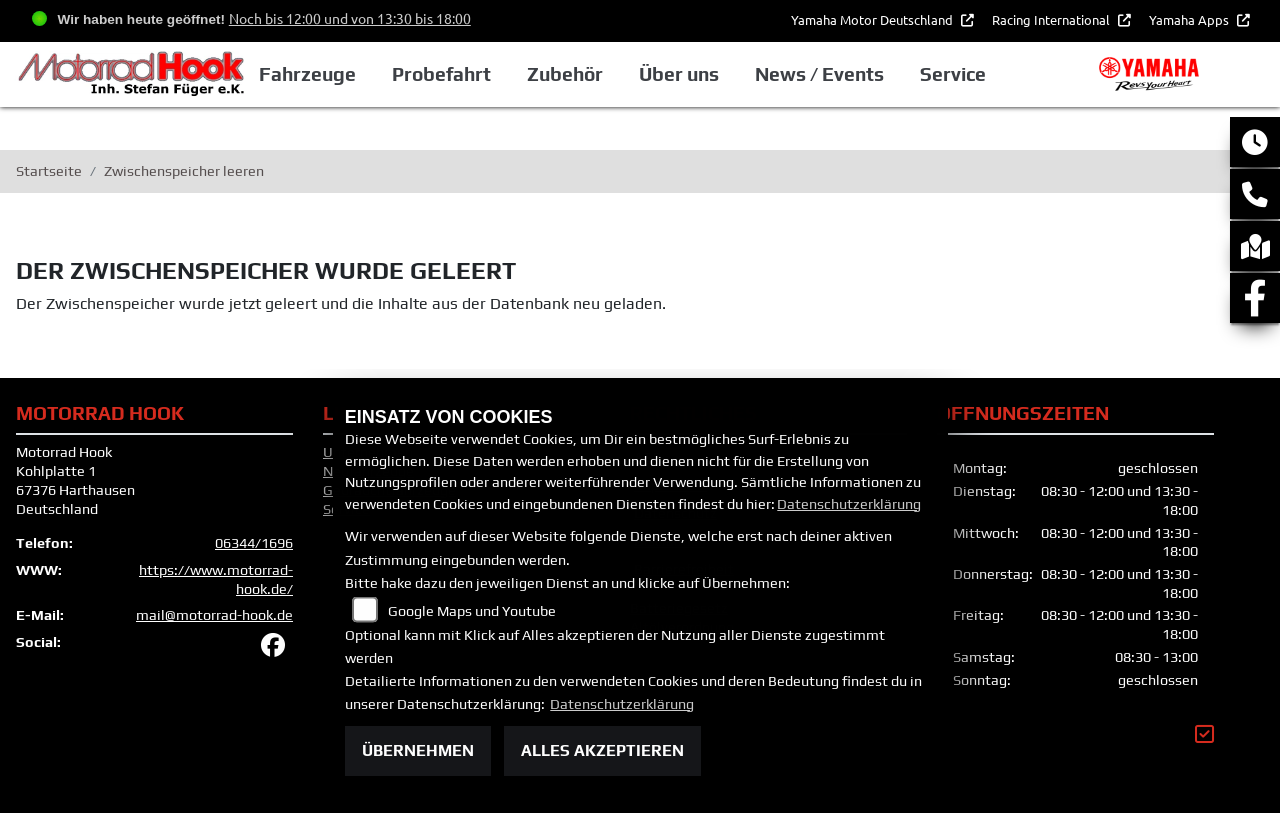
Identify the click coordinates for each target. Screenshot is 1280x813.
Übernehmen (418, 750)
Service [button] (977, 74)
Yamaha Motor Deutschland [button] (873, 19)
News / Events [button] (843, 74)
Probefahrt (465, 74)
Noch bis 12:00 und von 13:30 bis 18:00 (350, 18)
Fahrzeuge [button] (332, 74)
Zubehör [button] (589, 74)
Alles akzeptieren (602, 750)
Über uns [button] (703, 74)
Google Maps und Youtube (472, 611)
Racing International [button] (1052, 19)
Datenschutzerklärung (849, 504)
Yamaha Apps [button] (1190, 19)
